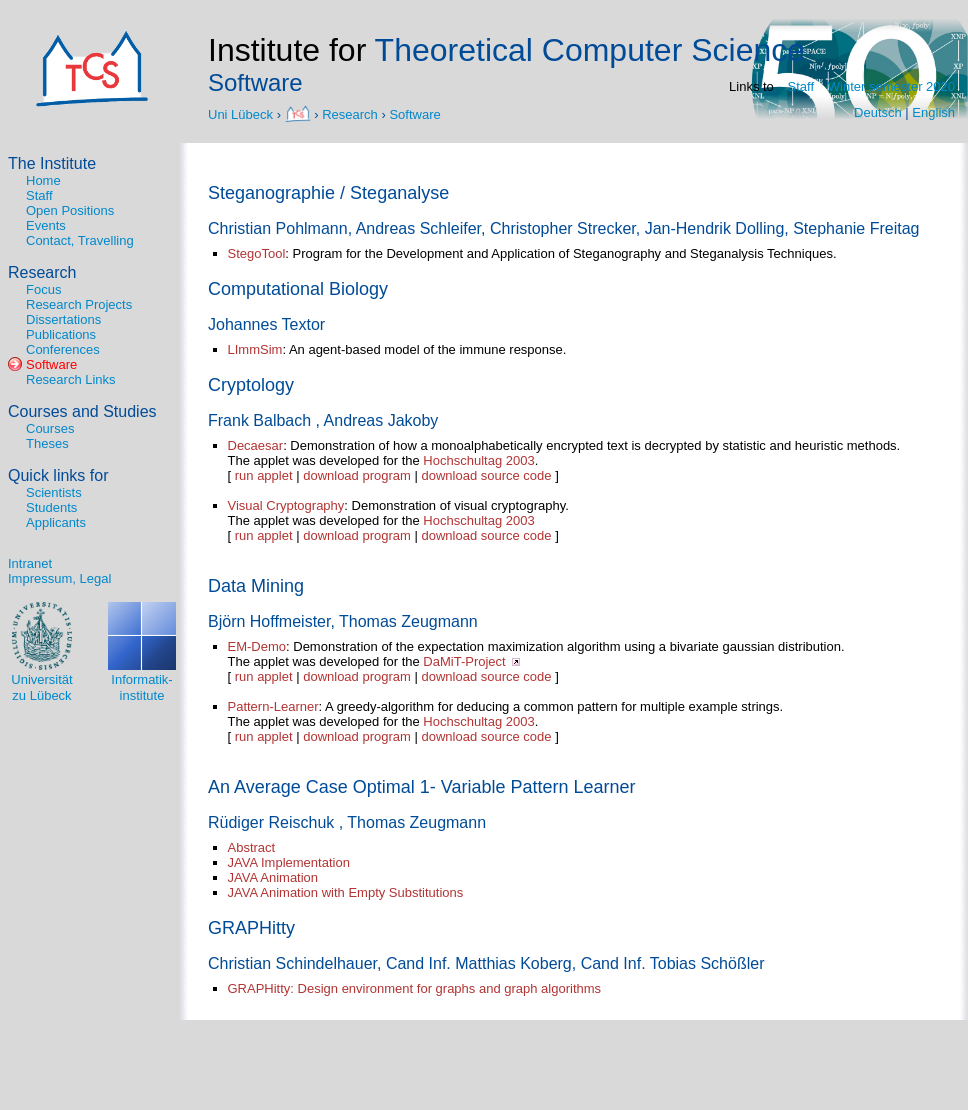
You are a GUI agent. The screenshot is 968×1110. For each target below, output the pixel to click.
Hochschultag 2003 (478, 460)
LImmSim (255, 349)
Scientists (54, 492)
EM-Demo (257, 646)
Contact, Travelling (80, 240)
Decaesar (256, 445)
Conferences (63, 349)
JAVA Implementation (289, 862)
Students (51, 507)
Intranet (30, 563)
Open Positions (70, 210)
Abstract (252, 847)
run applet (264, 475)
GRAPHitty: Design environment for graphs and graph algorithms (415, 988)
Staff (801, 86)
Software (414, 113)
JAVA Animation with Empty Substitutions (346, 892)
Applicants (56, 522)
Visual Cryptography (286, 505)
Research (350, 113)
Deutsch (878, 112)
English (933, 112)
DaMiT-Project (464, 661)
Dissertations (63, 319)
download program (357, 475)
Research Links (71, 379)
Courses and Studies (82, 411)
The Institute (52, 163)
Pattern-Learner (273, 706)
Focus (43, 289)
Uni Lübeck (242, 113)
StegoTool (257, 253)
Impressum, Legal (59, 578)
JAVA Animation (273, 877)
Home (43, 180)
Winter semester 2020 (891, 86)
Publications (61, 334)
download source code (486, 475)
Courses (50, 428)
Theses (47, 443)
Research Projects (79, 304)
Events (46, 225)
